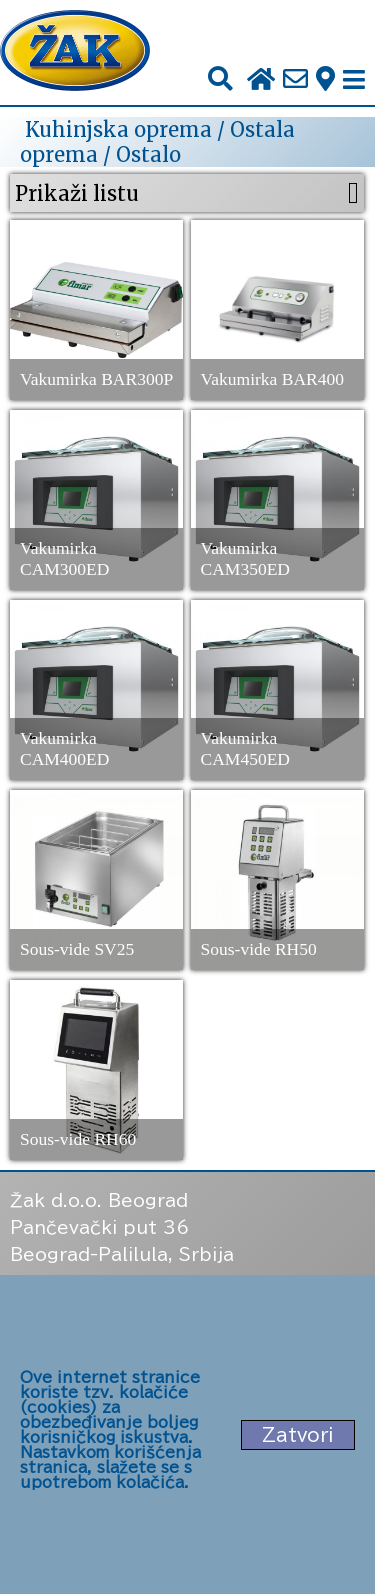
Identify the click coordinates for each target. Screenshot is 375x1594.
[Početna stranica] (75, 52)
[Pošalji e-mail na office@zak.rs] (295, 80)
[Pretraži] (220, 79)
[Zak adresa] (325, 80)
